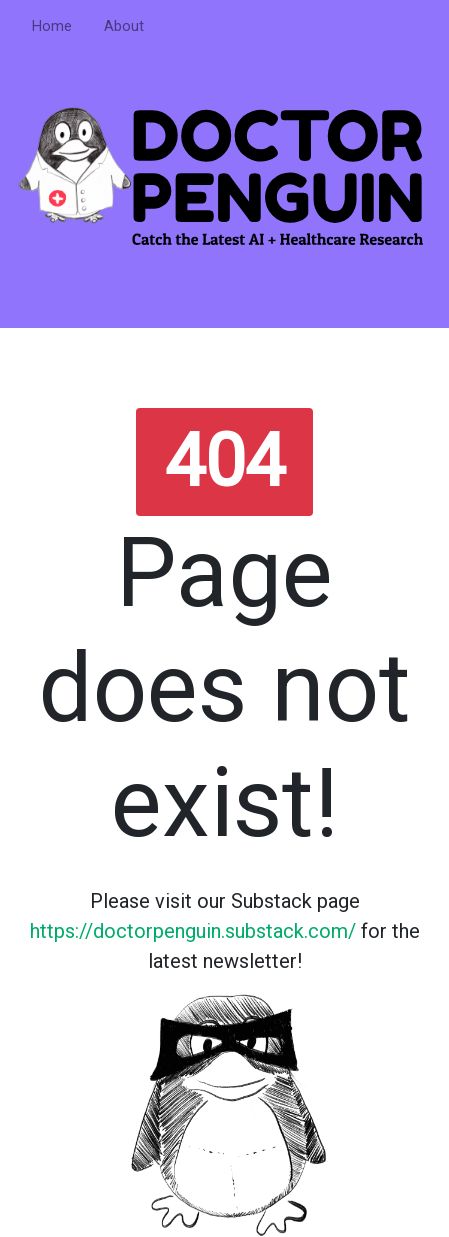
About (124, 26)
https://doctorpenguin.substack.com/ (193, 931)
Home (52, 26)
